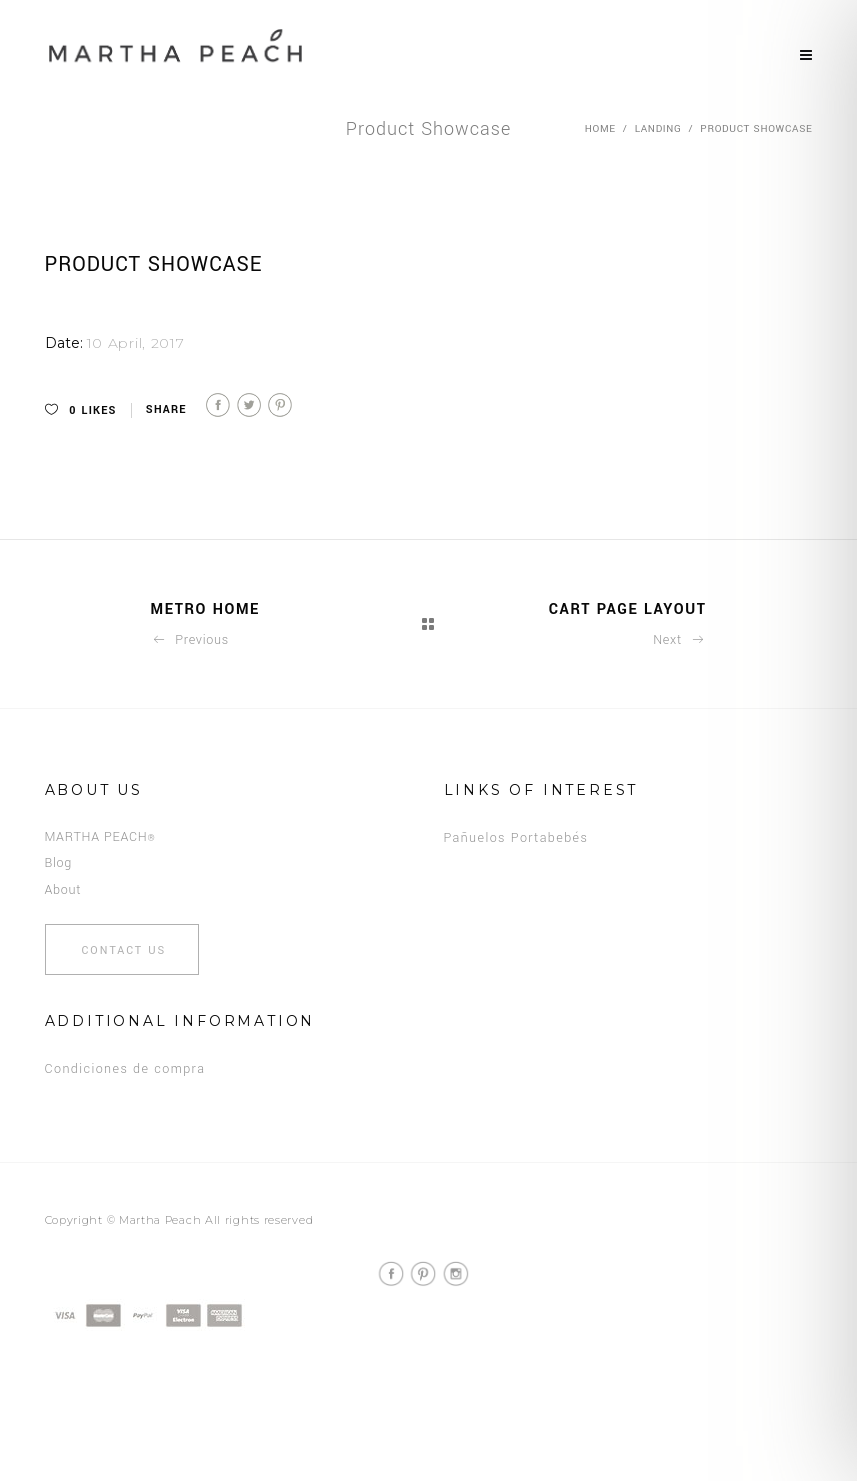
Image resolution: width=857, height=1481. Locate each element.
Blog (59, 863)
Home (600, 129)
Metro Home (205, 609)
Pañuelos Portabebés (516, 838)
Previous (190, 640)
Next (679, 640)
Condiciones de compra (125, 1069)
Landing (658, 129)
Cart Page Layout (628, 609)
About (63, 890)
